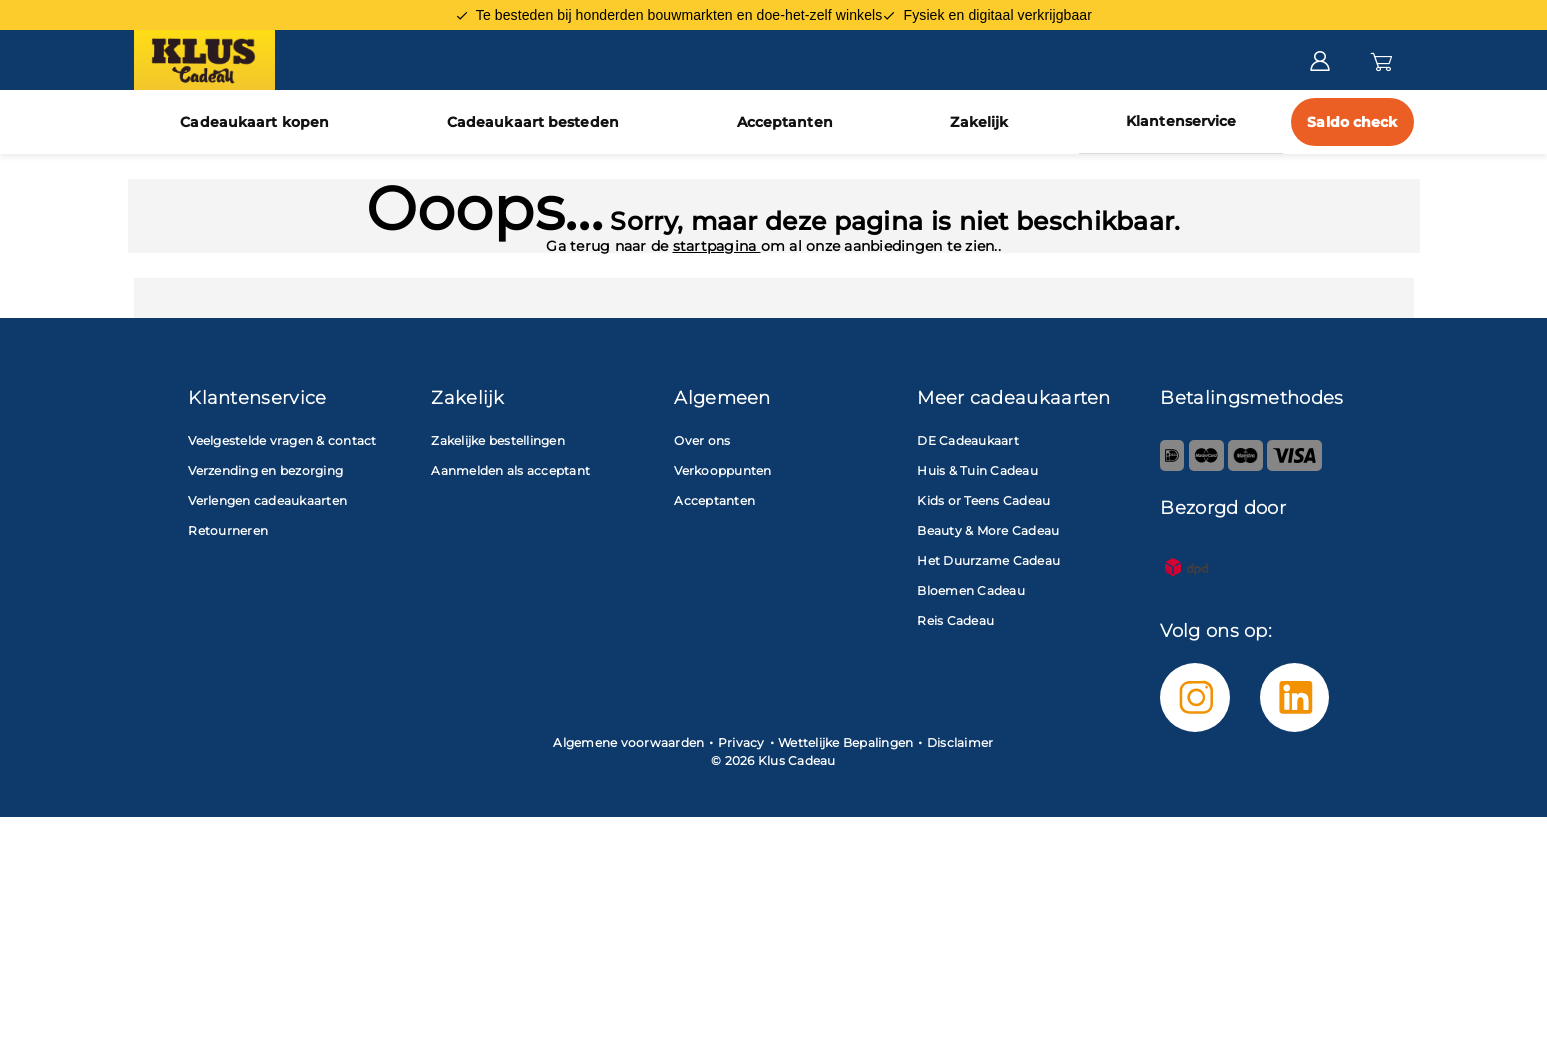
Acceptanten (785, 122)
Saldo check (1352, 122)
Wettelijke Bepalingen (845, 742)
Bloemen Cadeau (971, 590)
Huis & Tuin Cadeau (977, 470)
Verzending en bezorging (265, 470)
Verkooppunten (722, 470)
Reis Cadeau (955, 620)
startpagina (717, 246)
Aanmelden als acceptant (510, 470)
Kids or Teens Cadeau (983, 500)
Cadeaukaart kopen (254, 122)
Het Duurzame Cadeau (988, 560)
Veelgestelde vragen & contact (282, 440)
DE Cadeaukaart (968, 440)
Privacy (741, 742)
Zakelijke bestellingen (498, 440)
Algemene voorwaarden (628, 742)
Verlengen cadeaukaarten (267, 500)
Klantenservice (1181, 121)
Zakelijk (979, 122)
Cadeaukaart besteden (533, 122)
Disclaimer (960, 742)
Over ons (702, 440)
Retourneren (228, 530)
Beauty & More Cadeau (988, 530)
